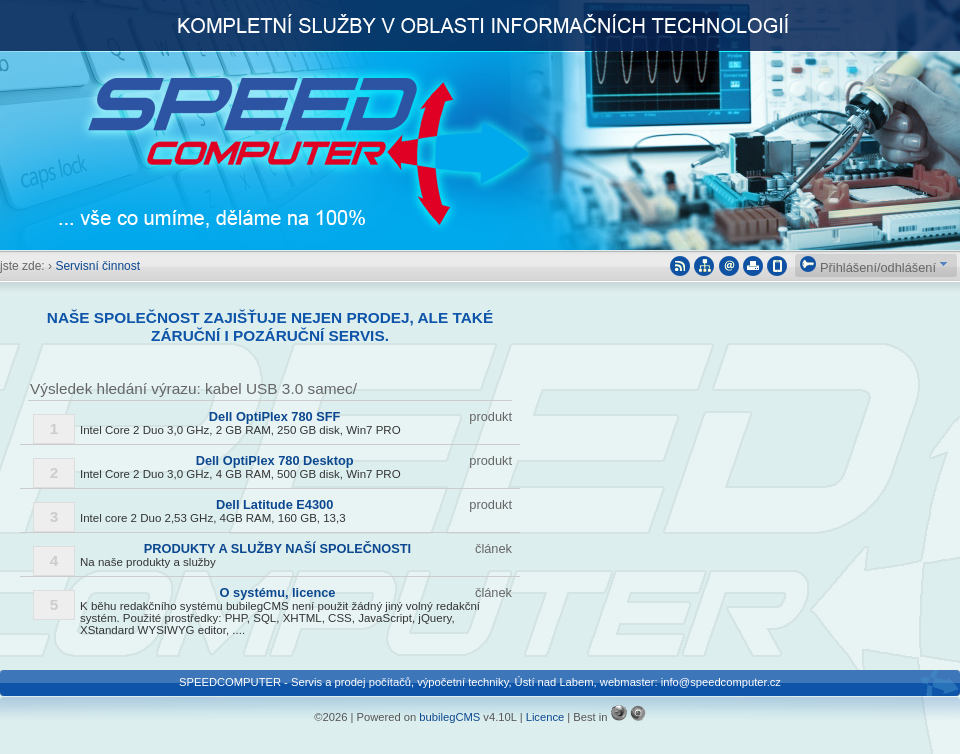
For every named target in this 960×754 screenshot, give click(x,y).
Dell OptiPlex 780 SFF (275, 416)
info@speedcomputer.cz (721, 682)
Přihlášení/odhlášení (868, 267)
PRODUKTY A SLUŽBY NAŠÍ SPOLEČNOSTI (277, 548)
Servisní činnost (97, 266)
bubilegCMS (449, 717)
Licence (545, 717)
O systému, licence (278, 592)
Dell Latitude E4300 (274, 504)
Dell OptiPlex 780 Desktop (275, 460)
